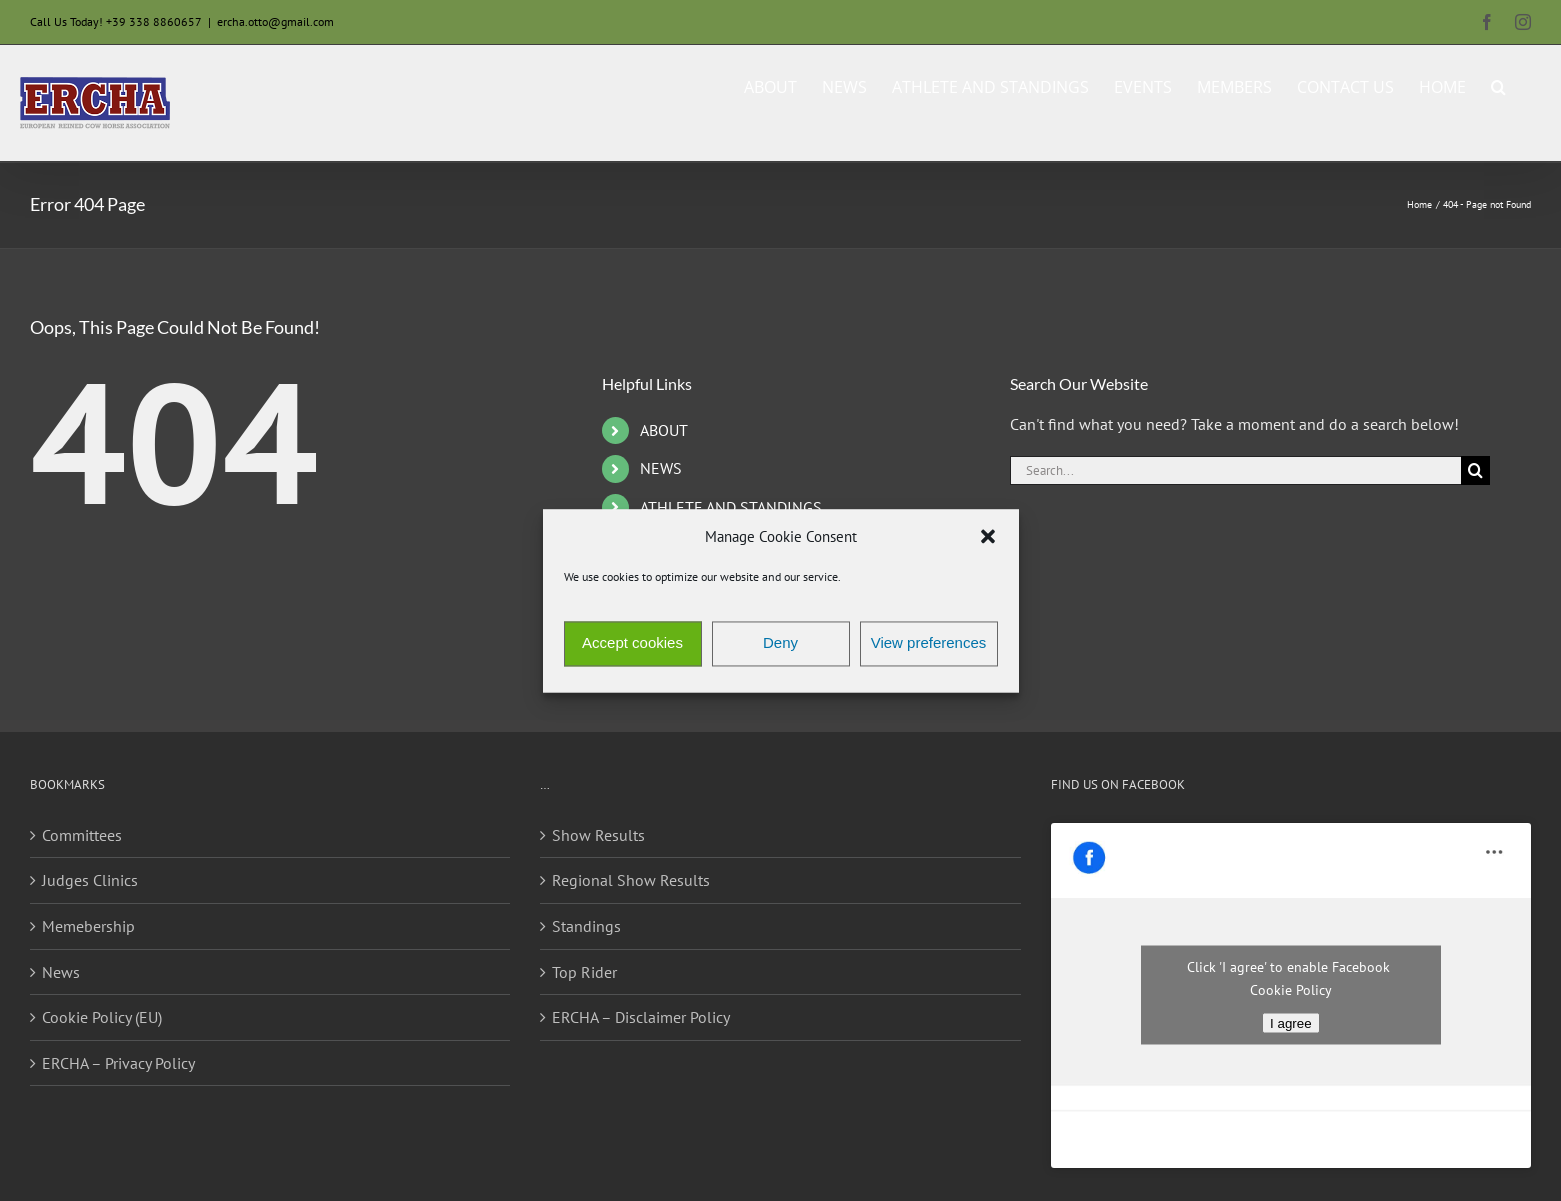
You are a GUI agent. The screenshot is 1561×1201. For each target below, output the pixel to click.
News (61, 972)
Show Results (598, 835)
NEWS (661, 468)
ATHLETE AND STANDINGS (731, 507)
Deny (780, 643)
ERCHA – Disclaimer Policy (641, 1017)
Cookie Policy (1291, 990)
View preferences (929, 643)
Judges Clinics (90, 880)
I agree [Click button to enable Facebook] (1291, 1023)
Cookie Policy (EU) (102, 1017)
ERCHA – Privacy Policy (118, 1063)
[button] (988, 537)
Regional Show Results (631, 880)
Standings (586, 926)
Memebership (88, 926)
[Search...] (1235, 470)
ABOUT (664, 430)
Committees (82, 835)
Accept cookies (632, 643)
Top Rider (584, 972)
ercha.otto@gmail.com (275, 21)
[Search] (1475, 470)
